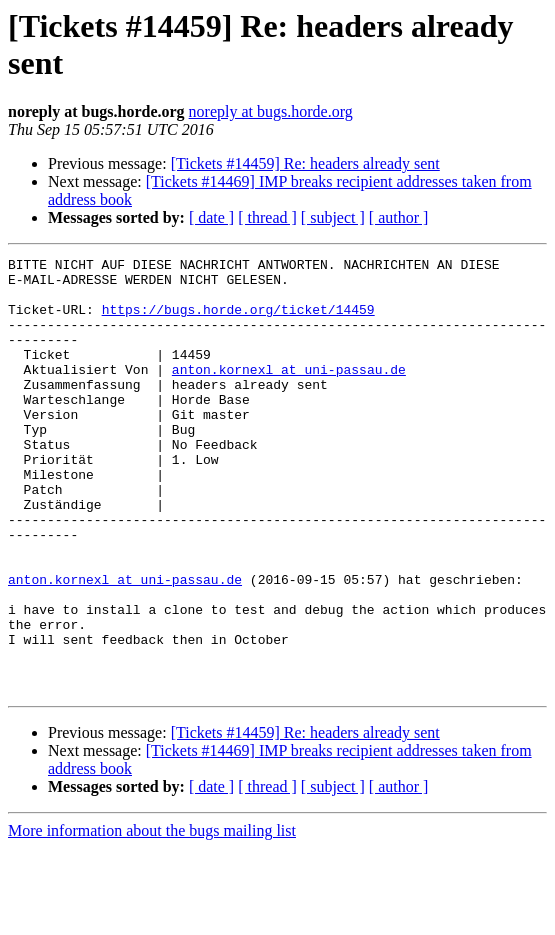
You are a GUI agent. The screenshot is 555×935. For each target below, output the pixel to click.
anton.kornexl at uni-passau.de (289, 393)
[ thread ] (267, 217)
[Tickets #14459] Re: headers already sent (305, 163)
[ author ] (399, 217)
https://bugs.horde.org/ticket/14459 (238, 321)
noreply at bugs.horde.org (271, 111)
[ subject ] (333, 217)
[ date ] (211, 217)
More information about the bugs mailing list (152, 917)
